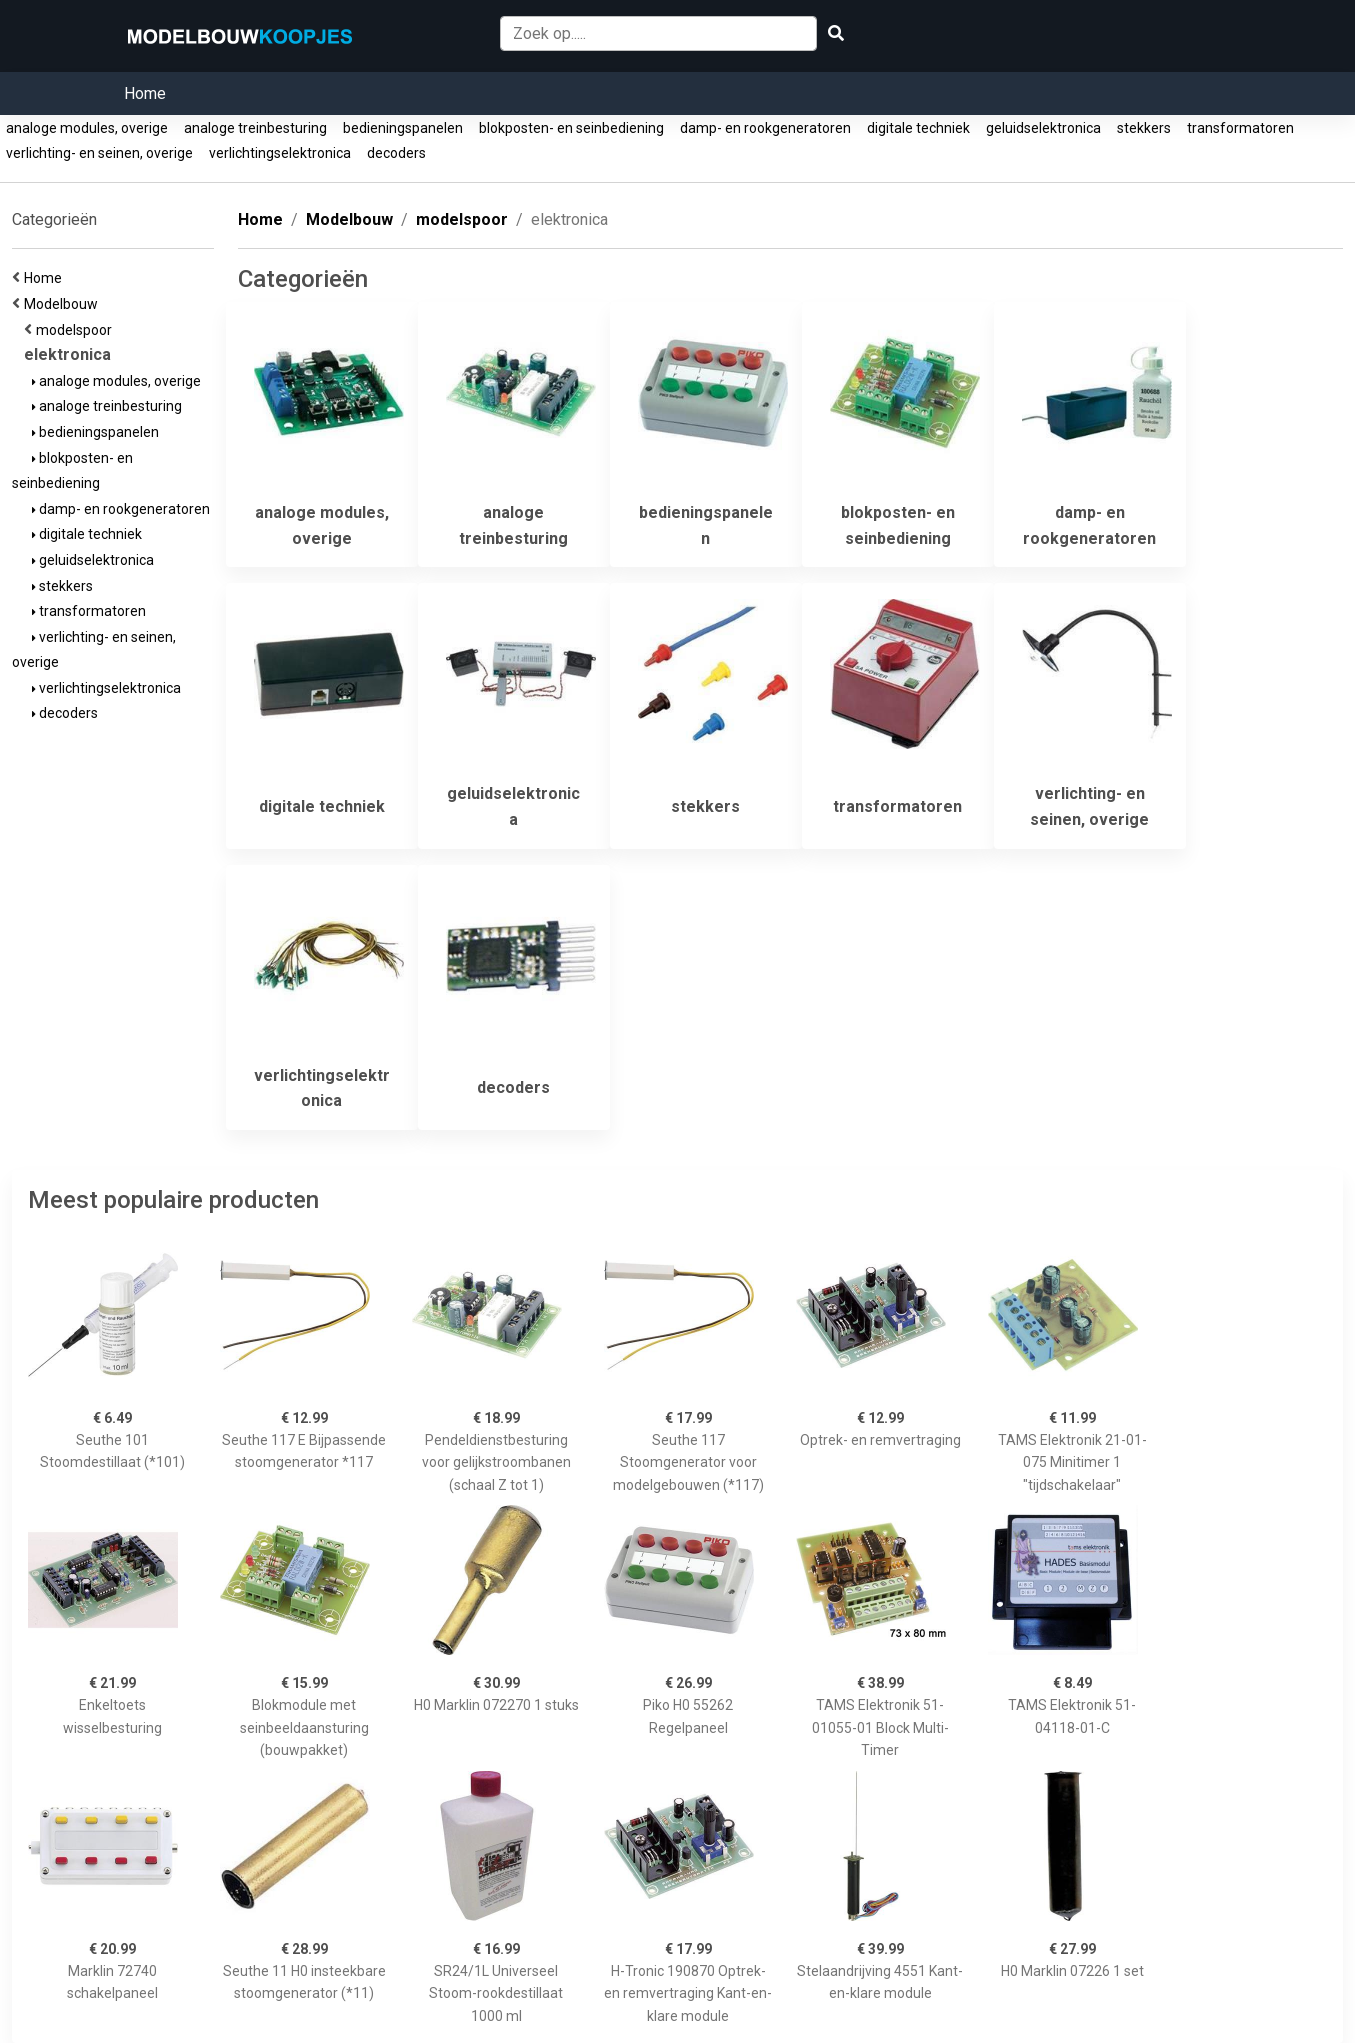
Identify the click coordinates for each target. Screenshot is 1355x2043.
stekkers (1144, 128)
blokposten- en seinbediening (571, 128)
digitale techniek (918, 128)
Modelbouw (64, 304)
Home (145, 93)
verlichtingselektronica (280, 153)
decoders (396, 153)
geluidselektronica (1043, 128)
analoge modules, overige (87, 128)
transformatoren (1240, 128)
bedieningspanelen (403, 128)
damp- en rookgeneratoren (765, 128)
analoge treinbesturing (255, 128)
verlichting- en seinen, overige (99, 153)
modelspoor (77, 330)
